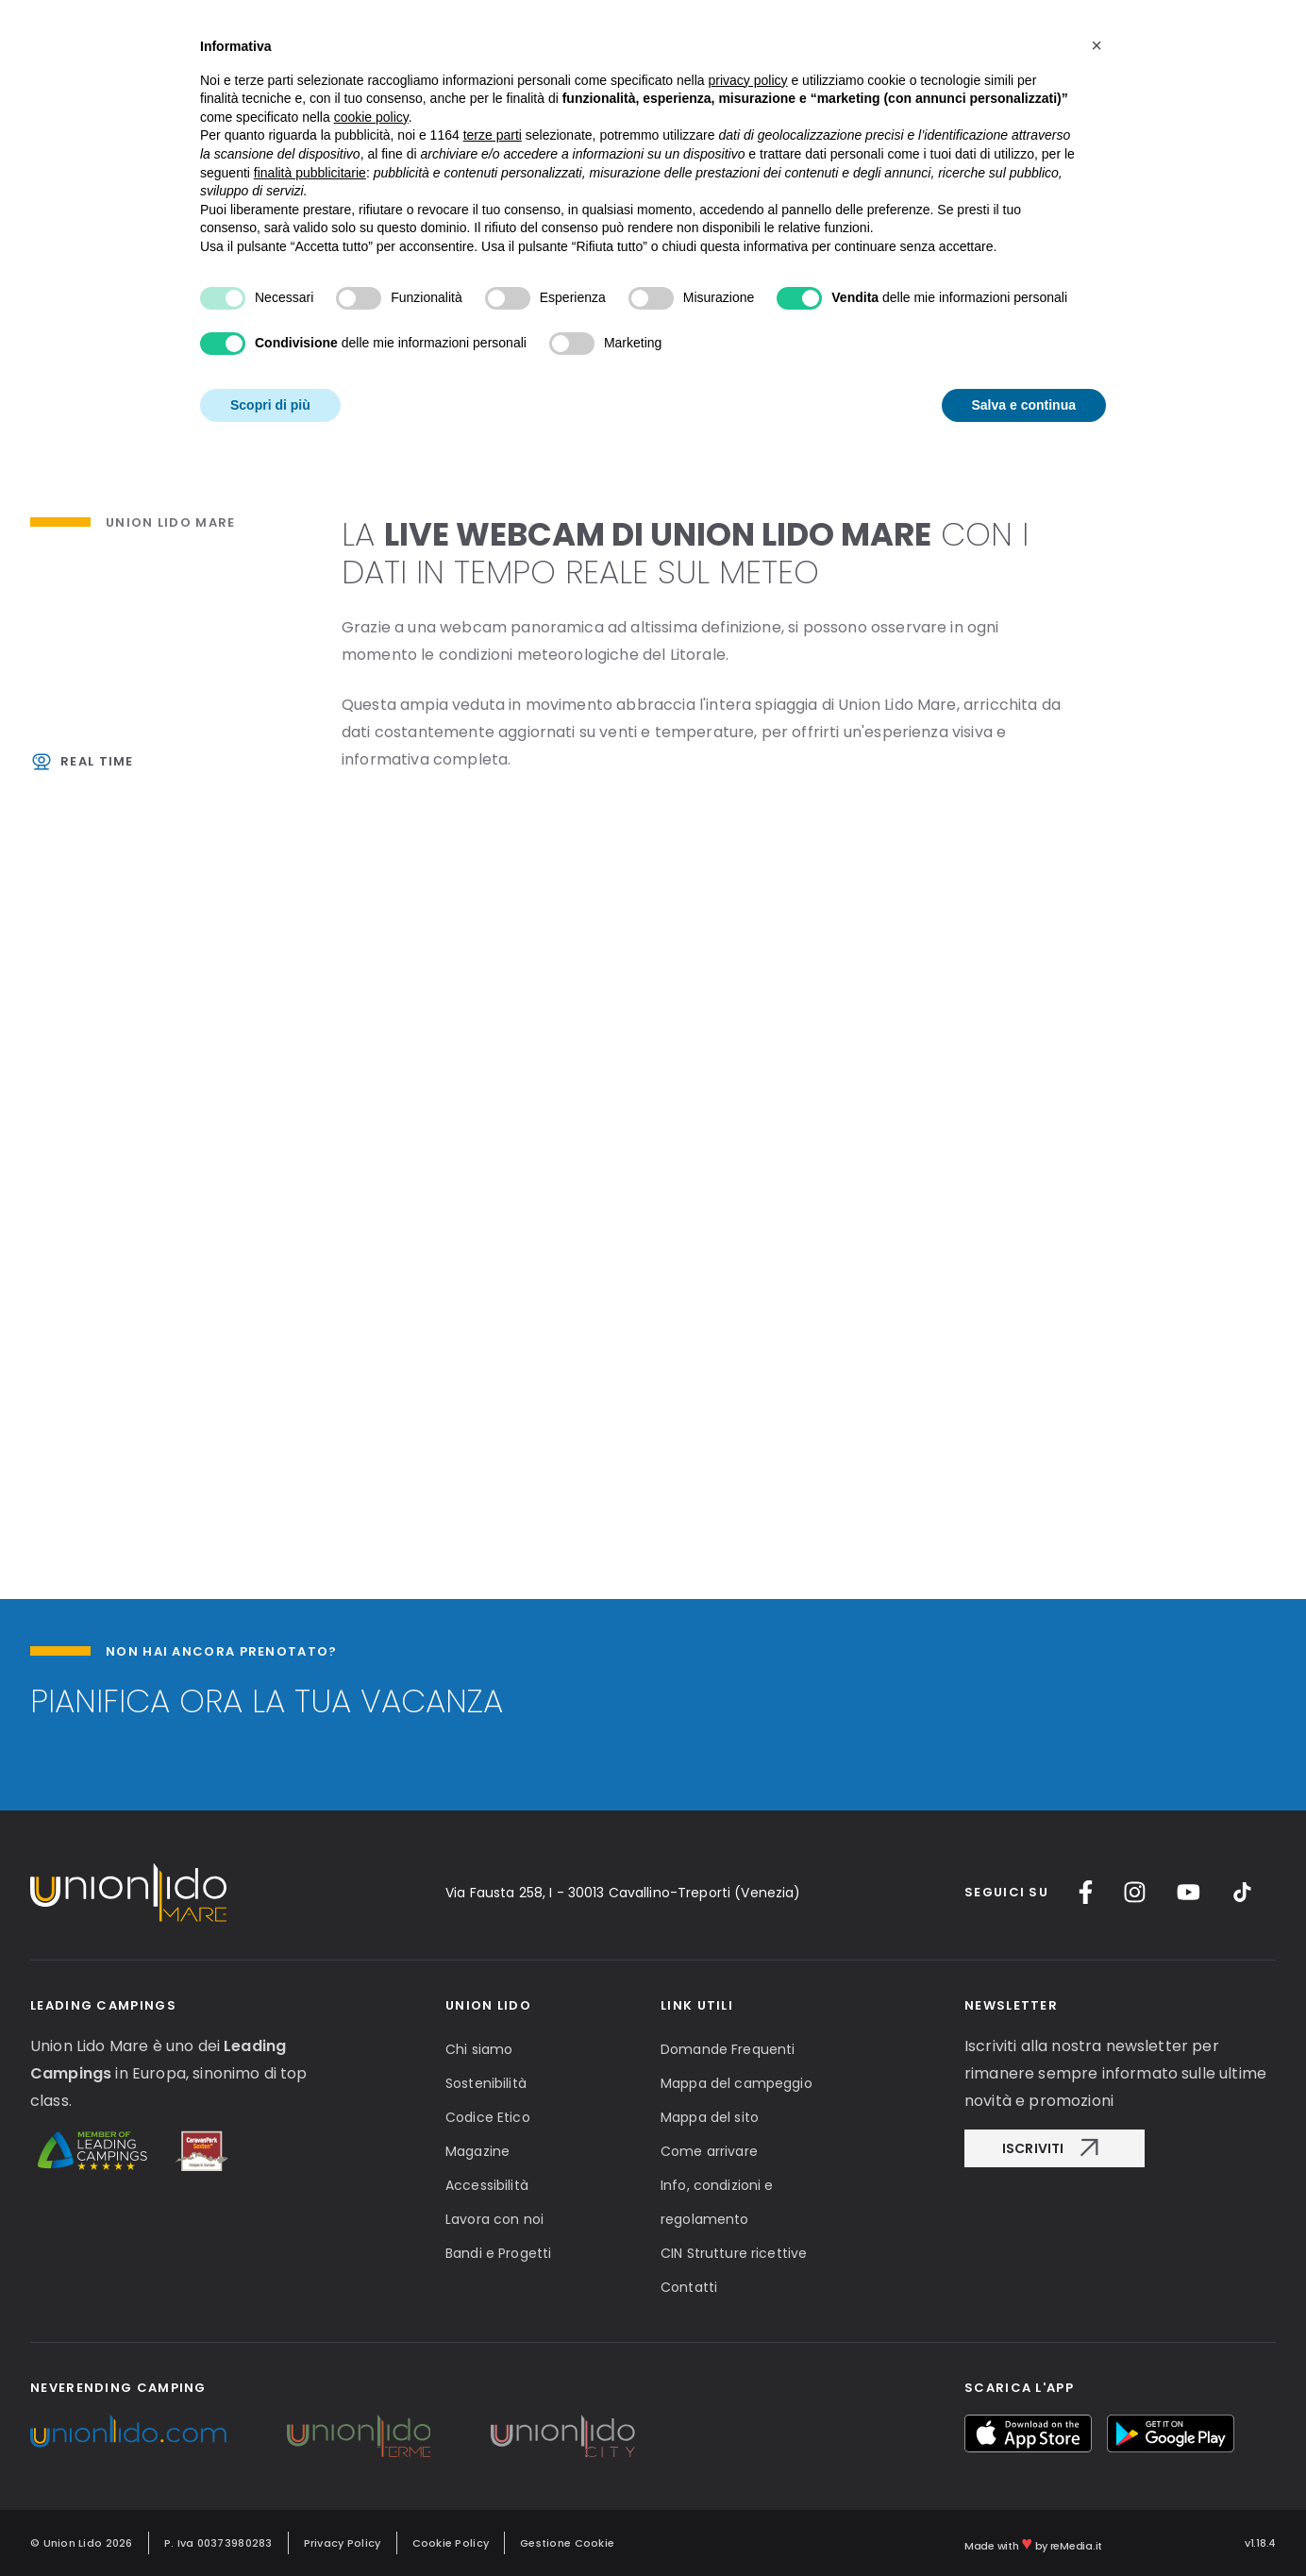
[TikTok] (1242, 1892)
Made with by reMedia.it (1033, 2543)
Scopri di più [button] (270, 404)
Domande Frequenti (728, 2049)
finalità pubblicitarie (310, 172)
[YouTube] (1188, 1892)
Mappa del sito (710, 2117)
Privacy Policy (342, 2543)
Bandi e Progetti (498, 2253)
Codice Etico (487, 2117)
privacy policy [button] (748, 80)
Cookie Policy (451, 2543)
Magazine (477, 2151)
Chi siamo (478, 2049)
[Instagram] (1135, 1892)
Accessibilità (486, 2185)
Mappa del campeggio (736, 2083)
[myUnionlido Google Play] (1170, 2433)
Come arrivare (709, 2151)
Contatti (689, 2287)
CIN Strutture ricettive (734, 2253)
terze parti (492, 135)
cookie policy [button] (371, 117)
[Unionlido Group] (128, 2431)
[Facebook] (1086, 1892)
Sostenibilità (486, 2083)
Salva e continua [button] (1024, 404)
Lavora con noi (494, 2219)
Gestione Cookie (567, 2543)
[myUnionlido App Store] (1028, 2433)
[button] (1096, 45)
